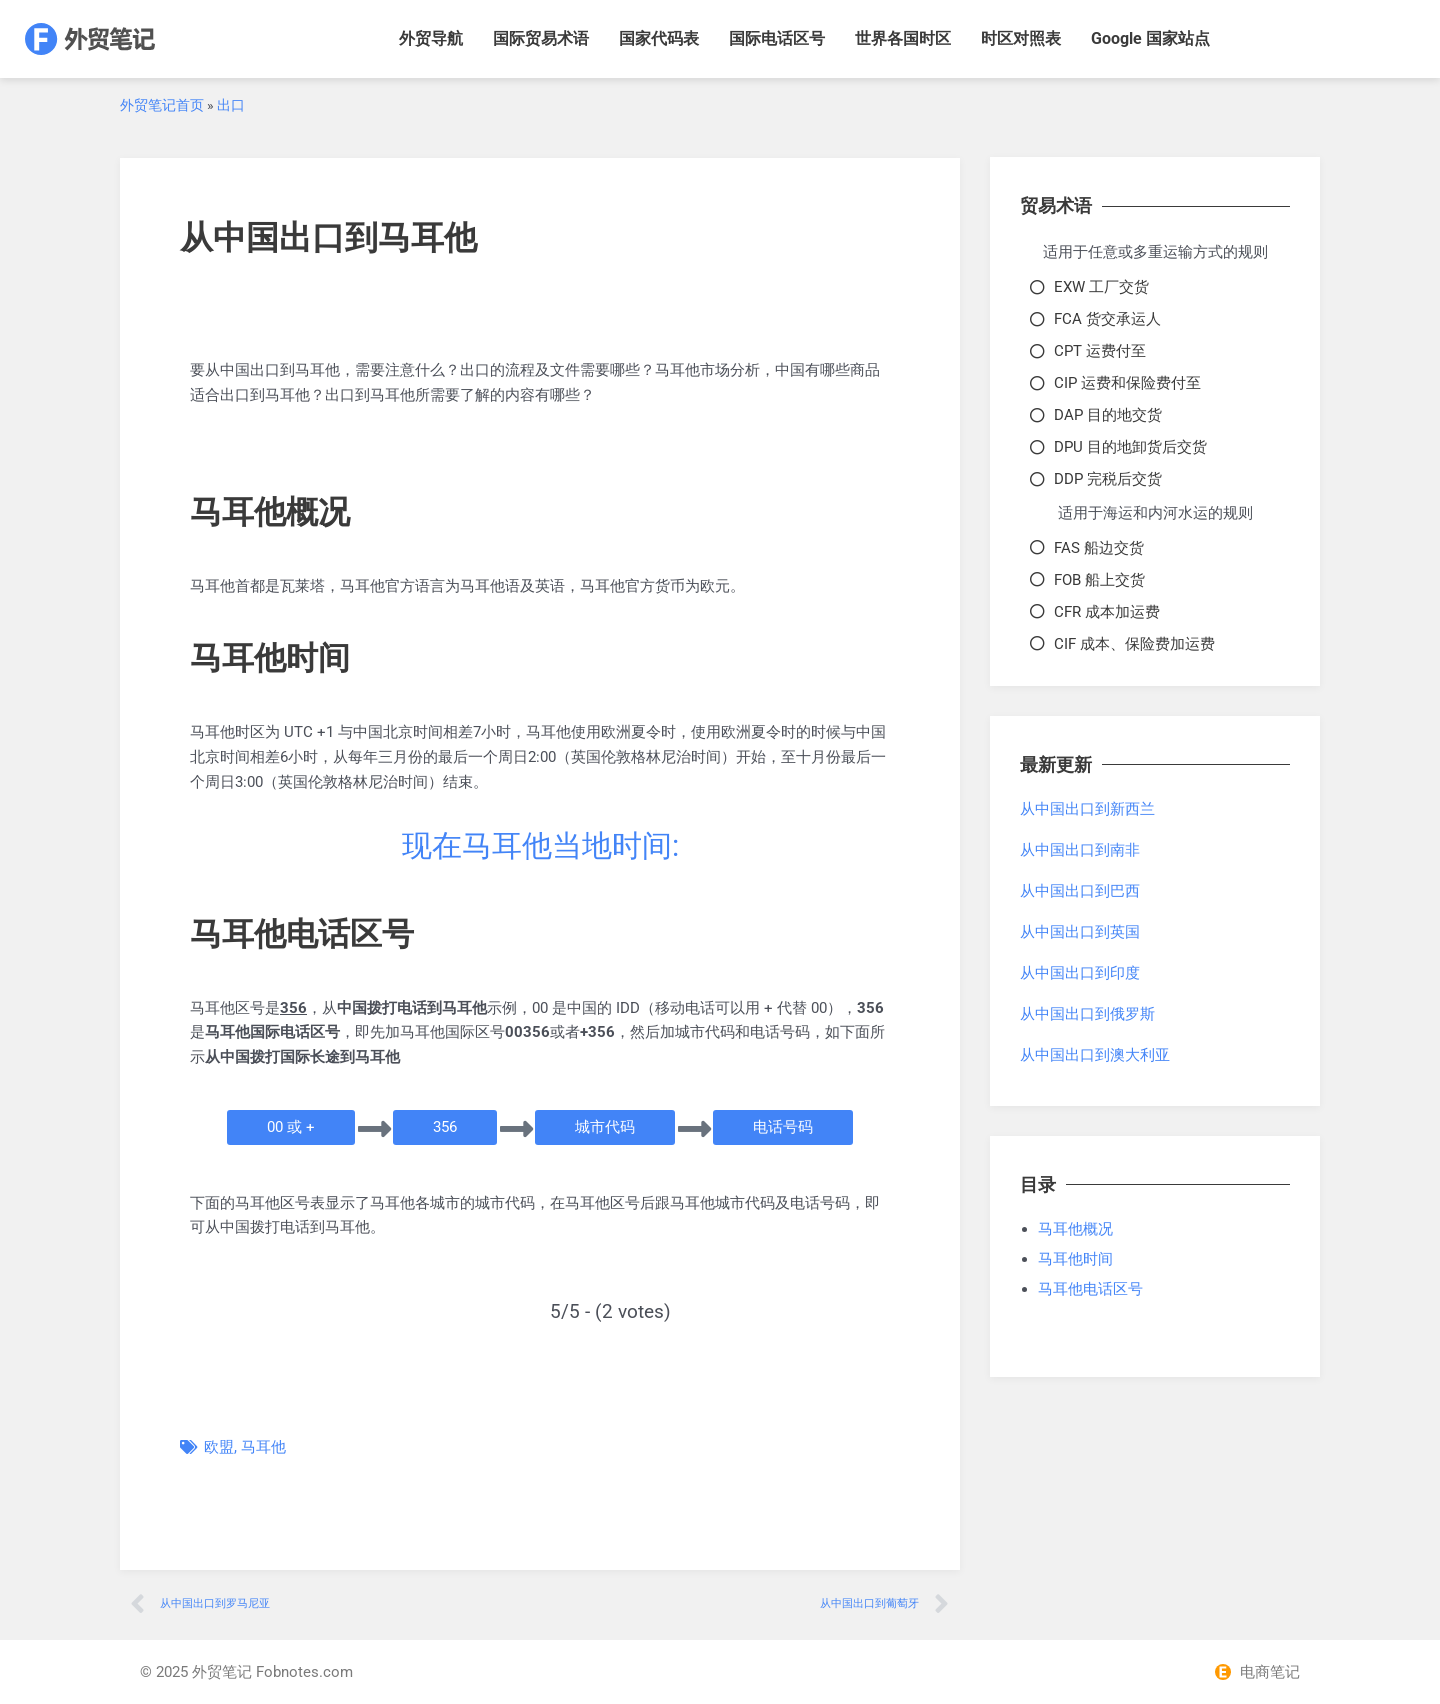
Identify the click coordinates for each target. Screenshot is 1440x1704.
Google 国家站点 (1150, 38)
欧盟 (219, 1447)
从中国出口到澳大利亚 (1095, 1055)
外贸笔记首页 (162, 105)
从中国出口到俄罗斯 (1087, 1014)
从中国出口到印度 (1080, 973)
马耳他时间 (1075, 1259)
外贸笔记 (222, 1672)
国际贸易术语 (541, 38)
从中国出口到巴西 (1080, 891)
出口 (231, 105)
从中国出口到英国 (1080, 932)
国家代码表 (659, 38)
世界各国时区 (903, 38)
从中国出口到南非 (1080, 850)
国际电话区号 (777, 38)
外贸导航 (431, 38)
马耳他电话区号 (1090, 1289)
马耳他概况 (1075, 1229)
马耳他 (263, 1447)
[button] (291, 1127)
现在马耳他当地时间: (540, 845)
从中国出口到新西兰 (1087, 809)
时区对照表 (1021, 38)
